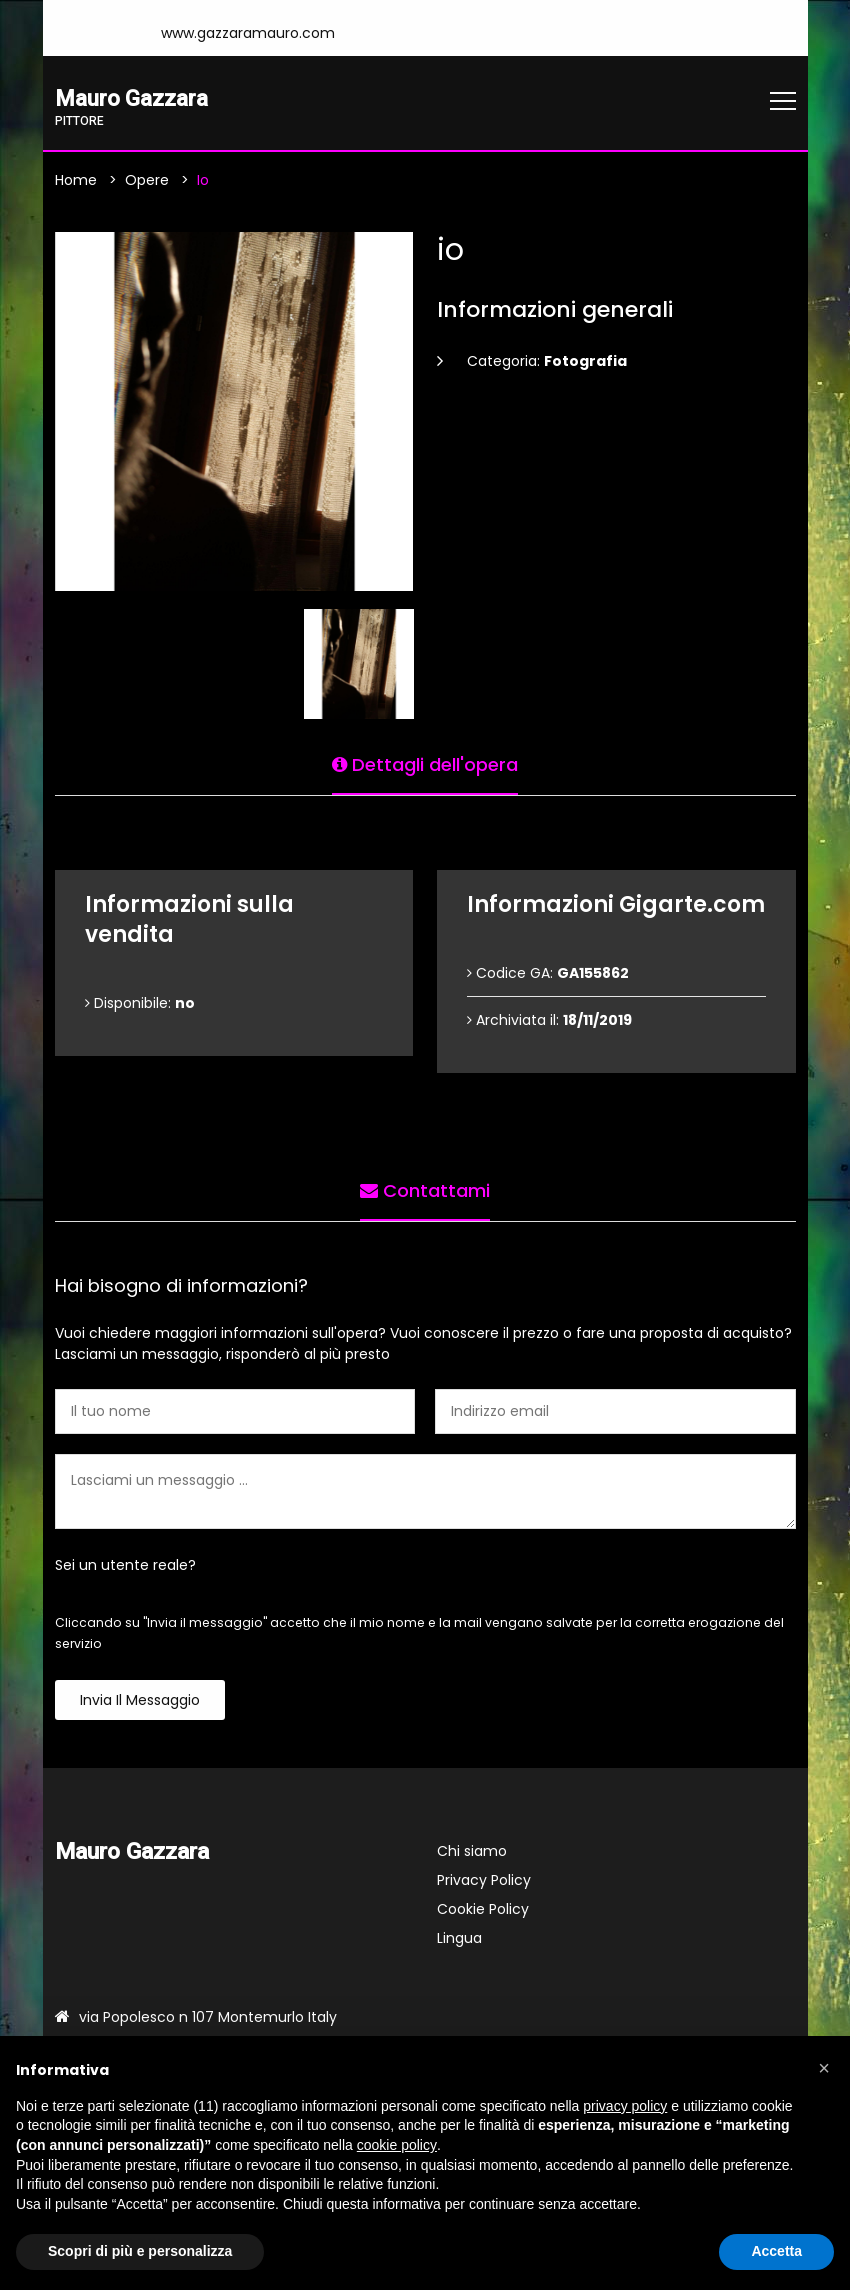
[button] (824, 2068)
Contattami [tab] (425, 1189)
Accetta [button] (776, 2251)
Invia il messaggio (140, 1702)
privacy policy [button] (625, 2106)
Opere (147, 182)
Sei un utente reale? (125, 1567)
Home (76, 182)
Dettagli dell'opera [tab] (425, 763)
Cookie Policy (483, 1911)
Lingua (459, 1940)
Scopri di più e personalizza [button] (140, 2251)
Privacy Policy (484, 1882)
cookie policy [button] (397, 2145)
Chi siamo (472, 1853)
